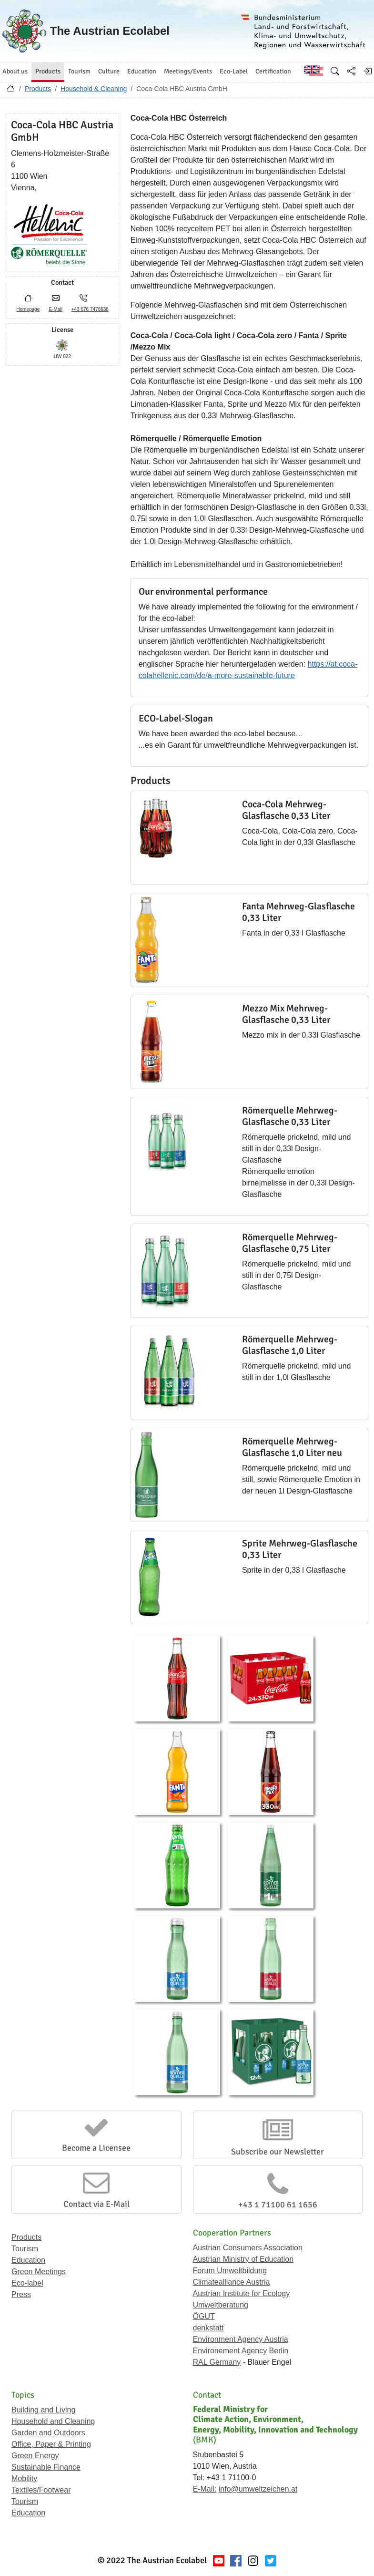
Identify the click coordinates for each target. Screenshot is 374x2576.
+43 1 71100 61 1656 (277, 2204)
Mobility (24, 2478)
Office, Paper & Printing (51, 2444)
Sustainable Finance (46, 2467)
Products (38, 89)
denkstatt (208, 2328)
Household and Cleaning (53, 2421)
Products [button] (48, 71)
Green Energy (35, 2456)
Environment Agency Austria (240, 2339)
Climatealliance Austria (231, 2282)
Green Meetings (38, 2271)
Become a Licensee (96, 2148)
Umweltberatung (221, 2305)
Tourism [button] (79, 71)
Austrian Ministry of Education (243, 2259)
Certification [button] (273, 71)
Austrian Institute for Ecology (241, 2293)
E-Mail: (205, 2489)
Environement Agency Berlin (241, 2351)
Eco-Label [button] (234, 71)
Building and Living (43, 2410)
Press (21, 2294)
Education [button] (141, 71)
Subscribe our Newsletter (277, 2151)
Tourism (24, 2249)
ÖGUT (204, 2316)
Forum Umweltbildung (230, 2271)
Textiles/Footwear (41, 2490)
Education (28, 2260)
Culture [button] (109, 71)
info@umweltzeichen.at (258, 2489)
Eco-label (27, 2283)
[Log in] (367, 71)
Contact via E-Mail (96, 2204)
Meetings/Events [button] (188, 71)
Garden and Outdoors (48, 2433)
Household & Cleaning (94, 89)
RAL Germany (217, 2362)
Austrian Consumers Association (248, 2248)
